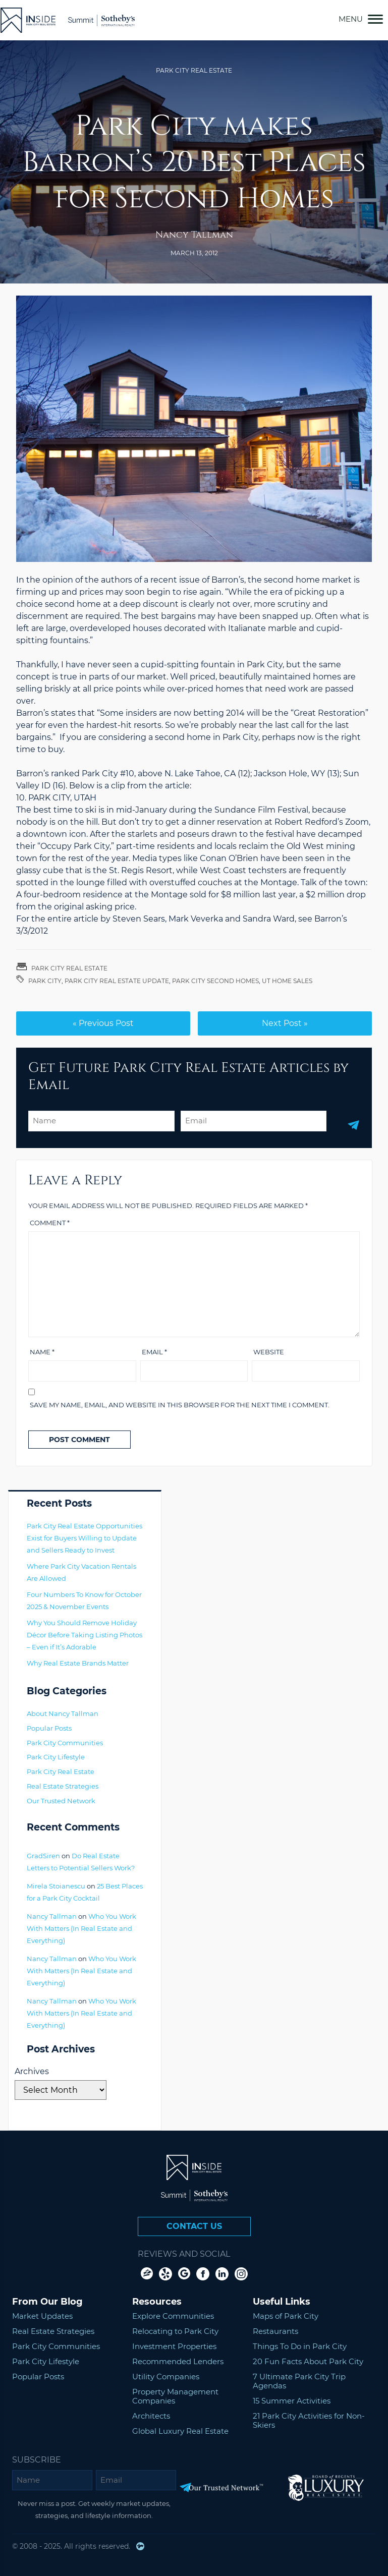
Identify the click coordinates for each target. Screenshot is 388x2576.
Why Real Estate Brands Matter (78, 1663)
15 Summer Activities (291, 2401)
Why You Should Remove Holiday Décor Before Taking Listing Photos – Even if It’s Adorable (84, 1635)
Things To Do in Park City (300, 2346)
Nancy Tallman (194, 234)
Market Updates (42, 2316)
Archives (32, 2071)
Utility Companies (165, 2376)
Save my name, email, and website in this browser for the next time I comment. (179, 1405)
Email (154, 1352)
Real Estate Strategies (62, 1786)
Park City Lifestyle (56, 1757)
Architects (151, 2416)
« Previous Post (103, 1023)
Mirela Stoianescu (56, 1886)
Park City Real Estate (194, 70)
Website (268, 1352)
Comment (50, 1223)
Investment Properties (174, 2346)
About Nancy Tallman (62, 1713)
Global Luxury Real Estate (180, 2431)
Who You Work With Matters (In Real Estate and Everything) (81, 1928)
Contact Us (194, 2226)
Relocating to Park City (175, 2331)
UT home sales (287, 981)
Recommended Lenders (178, 2361)
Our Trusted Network (61, 1801)
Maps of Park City (285, 2316)
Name (42, 1352)
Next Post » (285, 1023)
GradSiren (43, 1856)
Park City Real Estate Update (117, 981)
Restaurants (275, 2331)
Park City (45, 981)
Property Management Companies (175, 2396)
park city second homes (215, 981)
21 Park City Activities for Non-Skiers (309, 2420)
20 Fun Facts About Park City (308, 2361)
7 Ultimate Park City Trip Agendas (299, 2381)
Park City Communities (65, 1743)
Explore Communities (173, 2316)
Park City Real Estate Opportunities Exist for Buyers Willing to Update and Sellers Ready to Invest (84, 1538)
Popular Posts (49, 1728)
